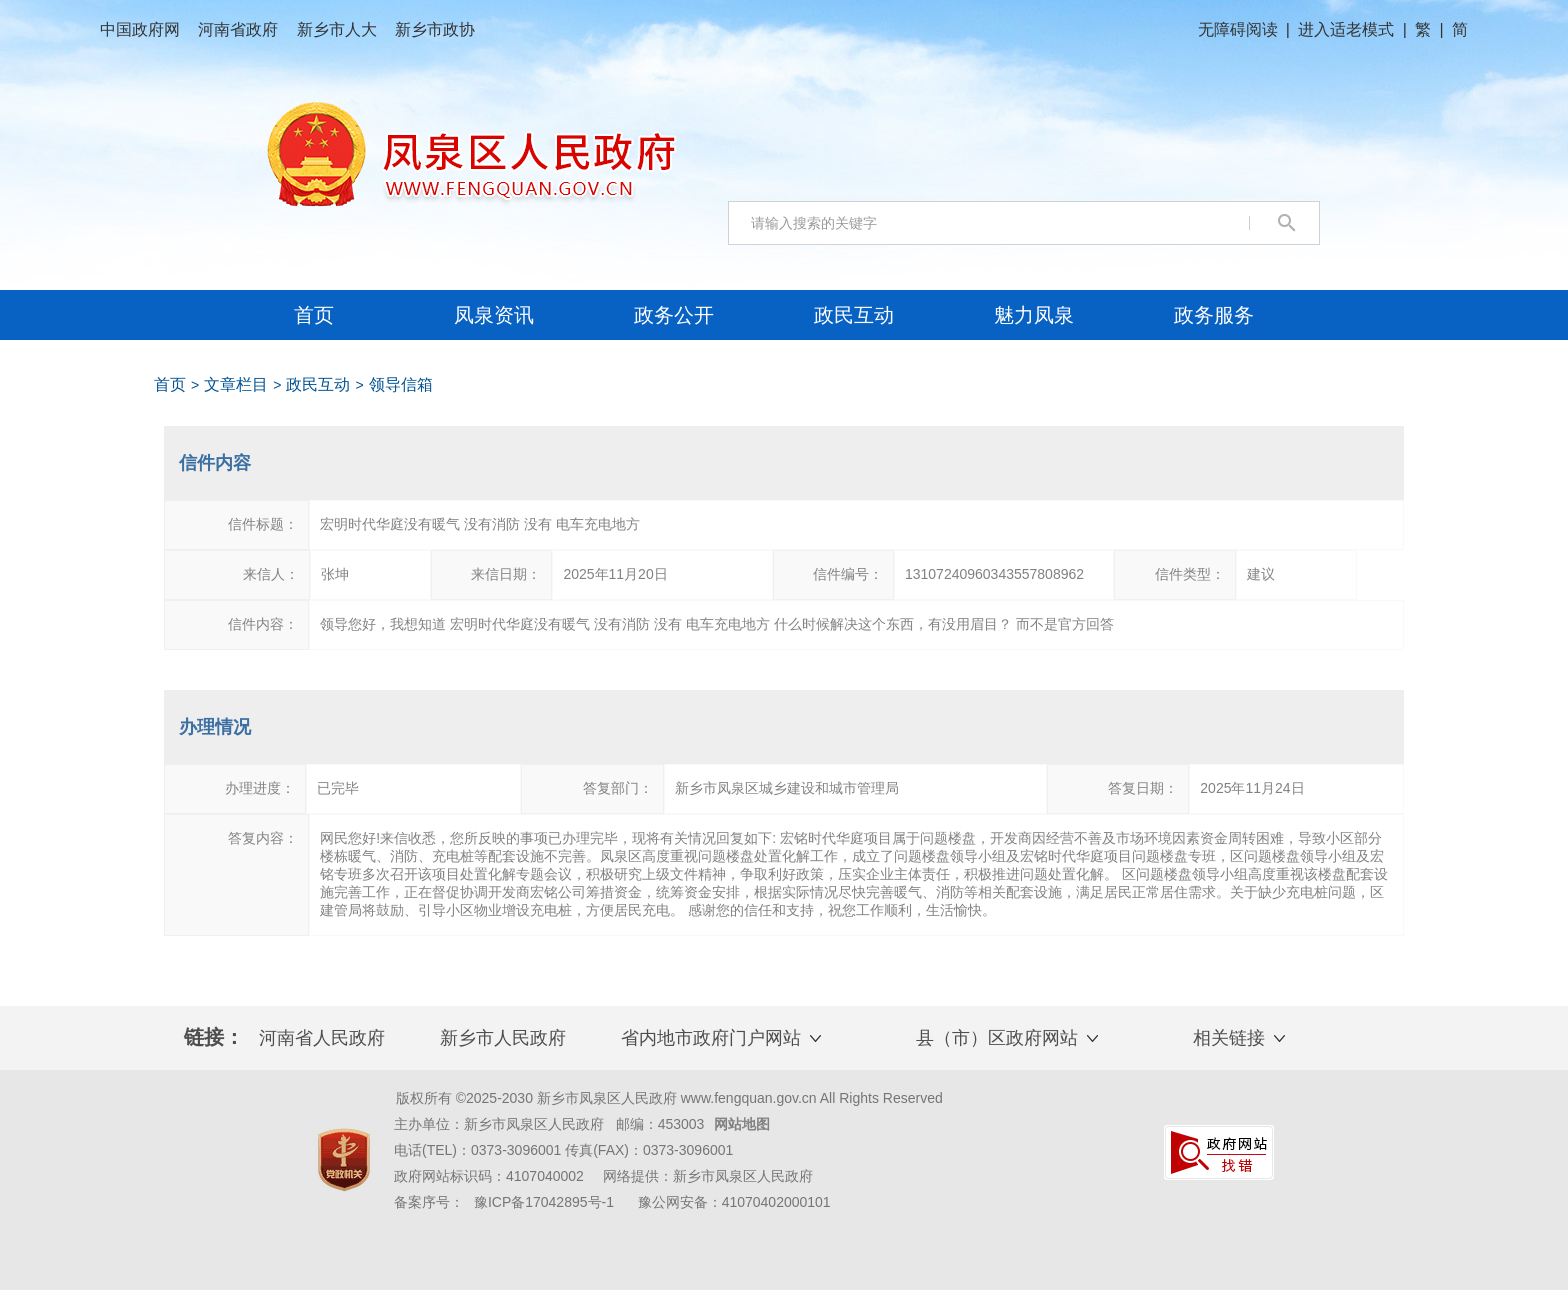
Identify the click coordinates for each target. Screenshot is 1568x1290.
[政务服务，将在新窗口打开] (1214, 315)
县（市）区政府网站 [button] (997, 1038)
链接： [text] (214, 1037)
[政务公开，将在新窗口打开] (674, 315)
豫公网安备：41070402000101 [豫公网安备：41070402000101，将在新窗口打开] (734, 1202)
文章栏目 (236, 384)
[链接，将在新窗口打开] (344, 1159)
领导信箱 (401, 384)
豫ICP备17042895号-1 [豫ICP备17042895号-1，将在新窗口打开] (544, 1202)
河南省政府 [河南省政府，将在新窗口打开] (240, 29)
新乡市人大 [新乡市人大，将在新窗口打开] (339, 29)
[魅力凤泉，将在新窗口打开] (1034, 315)
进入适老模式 (1346, 29)
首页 (314, 315)
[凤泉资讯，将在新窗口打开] (494, 315)
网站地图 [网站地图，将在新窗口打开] (742, 1124)
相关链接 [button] (1229, 1038)
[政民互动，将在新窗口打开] (854, 315)
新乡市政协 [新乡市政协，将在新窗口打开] (435, 29)
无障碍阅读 (1238, 29)
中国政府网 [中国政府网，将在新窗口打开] (142, 29)
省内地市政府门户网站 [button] (711, 1038)
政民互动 (318, 384)
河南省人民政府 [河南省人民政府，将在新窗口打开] (322, 1038)
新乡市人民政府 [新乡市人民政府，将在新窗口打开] (503, 1038)
